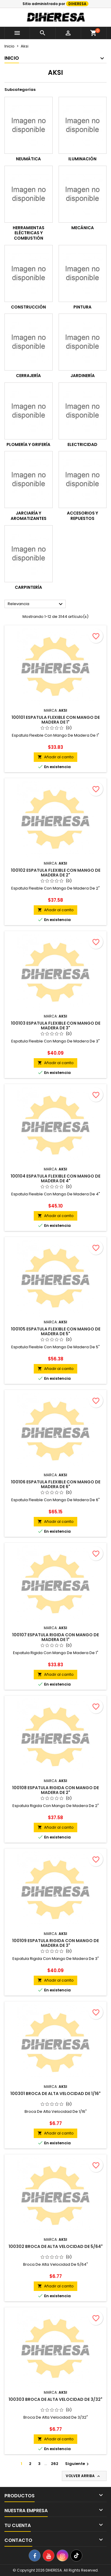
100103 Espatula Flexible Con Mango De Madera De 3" (55, 1025)
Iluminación (82, 159)
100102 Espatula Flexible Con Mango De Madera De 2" (55, 872)
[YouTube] (48, 2555)
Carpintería (28, 587)
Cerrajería (28, 376)
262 (54, 2463)
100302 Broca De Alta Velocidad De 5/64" (56, 2246)
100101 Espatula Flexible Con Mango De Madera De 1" (56, 719)
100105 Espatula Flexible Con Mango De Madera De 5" (55, 1331)
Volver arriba (83, 2476)
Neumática (28, 159)
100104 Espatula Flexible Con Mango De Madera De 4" (55, 1178)
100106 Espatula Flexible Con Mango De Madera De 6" (55, 1484)
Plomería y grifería (28, 444)
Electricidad (82, 444)
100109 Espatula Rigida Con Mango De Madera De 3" (55, 1943)
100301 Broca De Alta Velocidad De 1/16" (55, 2093)
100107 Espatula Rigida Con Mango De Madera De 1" (55, 1637)
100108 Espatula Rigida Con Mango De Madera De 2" (55, 1790)
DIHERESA (77, 3)
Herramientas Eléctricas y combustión (28, 233)
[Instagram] (62, 2555)
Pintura (82, 307)
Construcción (28, 307)
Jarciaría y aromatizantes (28, 515)
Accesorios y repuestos (82, 515)
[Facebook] (34, 2555)
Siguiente (77, 2463)
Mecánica (82, 228)
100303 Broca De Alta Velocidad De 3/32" (55, 2399)
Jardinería (82, 376)
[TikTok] (76, 2555)
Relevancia (36, 604)
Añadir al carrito (55, 756)
